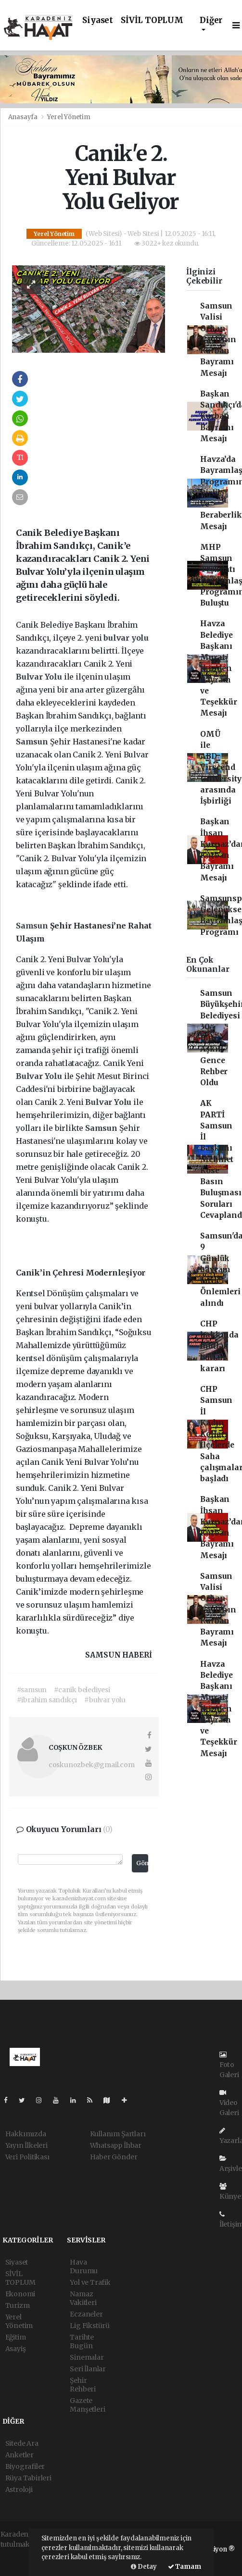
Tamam (184, 2567)
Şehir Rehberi (83, 2384)
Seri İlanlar (88, 2369)
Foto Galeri (229, 2065)
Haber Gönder (114, 2157)
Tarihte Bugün (82, 2341)
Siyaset (97, 20)
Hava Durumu (84, 2266)
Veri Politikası (27, 2157)
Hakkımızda (25, 2134)
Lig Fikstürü (90, 2325)
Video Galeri (229, 2103)
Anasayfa (23, 117)
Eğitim (15, 2337)
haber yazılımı (24, 2554)
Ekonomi (20, 2294)
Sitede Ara (21, 2443)
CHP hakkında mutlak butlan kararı (219, 1346)
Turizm (17, 2305)
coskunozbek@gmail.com (92, 1764)
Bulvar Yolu (40, 676)
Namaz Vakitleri (83, 2298)
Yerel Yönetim (68, 117)
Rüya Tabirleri (28, 2478)
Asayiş (15, 2348)
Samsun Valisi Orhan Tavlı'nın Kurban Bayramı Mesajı (218, 339)
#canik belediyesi (82, 1689)
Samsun (33, 741)
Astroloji (19, 2489)
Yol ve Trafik (90, 2282)
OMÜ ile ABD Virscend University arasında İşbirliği (220, 768)
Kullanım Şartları (118, 2134)
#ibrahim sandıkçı (47, 1700)
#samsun (32, 1689)
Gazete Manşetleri (87, 2405)
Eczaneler (86, 2314)
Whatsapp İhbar (115, 2145)
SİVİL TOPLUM (152, 20)
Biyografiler (25, 2466)
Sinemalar (86, 2357)
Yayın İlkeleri (26, 2145)
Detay (144, 2567)
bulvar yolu (126, 638)
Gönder (142, 1863)
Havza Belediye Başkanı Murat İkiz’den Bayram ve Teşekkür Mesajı (218, 668)
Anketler (19, 2455)
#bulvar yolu (105, 1700)
